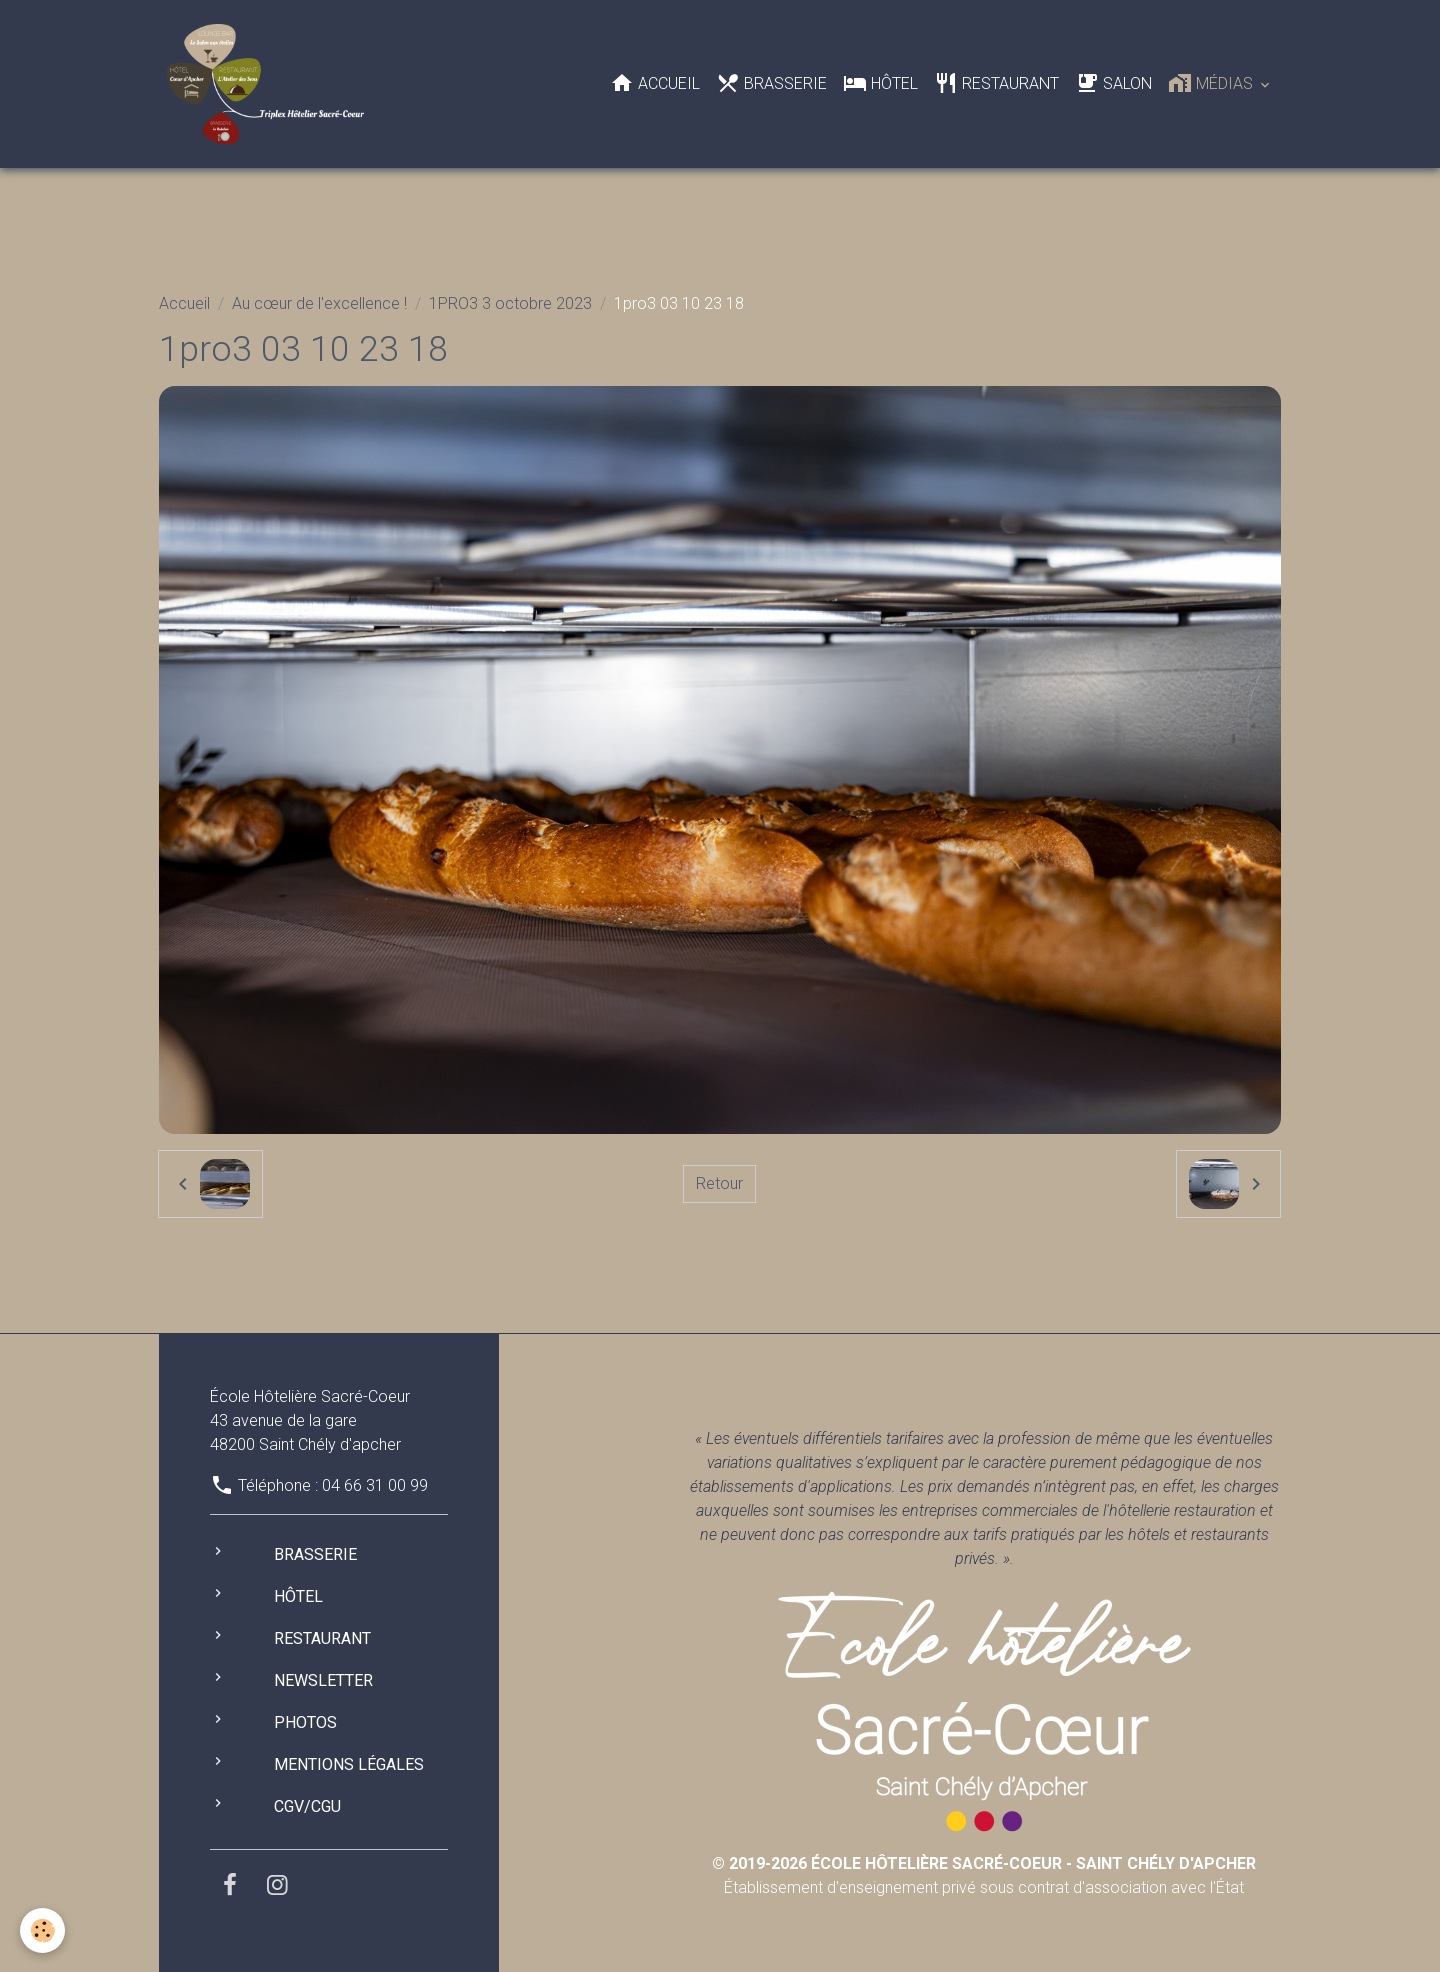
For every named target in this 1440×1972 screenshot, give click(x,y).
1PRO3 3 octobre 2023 (510, 303)
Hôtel (880, 83)
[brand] (269, 84)
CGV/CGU (307, 1806)
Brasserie (771, 83)
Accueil (655, 83)
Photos (305, 1722)
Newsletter (323, 1680)
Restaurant (996, 83)
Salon (1113, 83)
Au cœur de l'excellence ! (319, 303)
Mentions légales (349, 1764)
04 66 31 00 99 (375, 1485)
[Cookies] (42, 1930)
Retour (719, 1183)
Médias (1212, 83)
